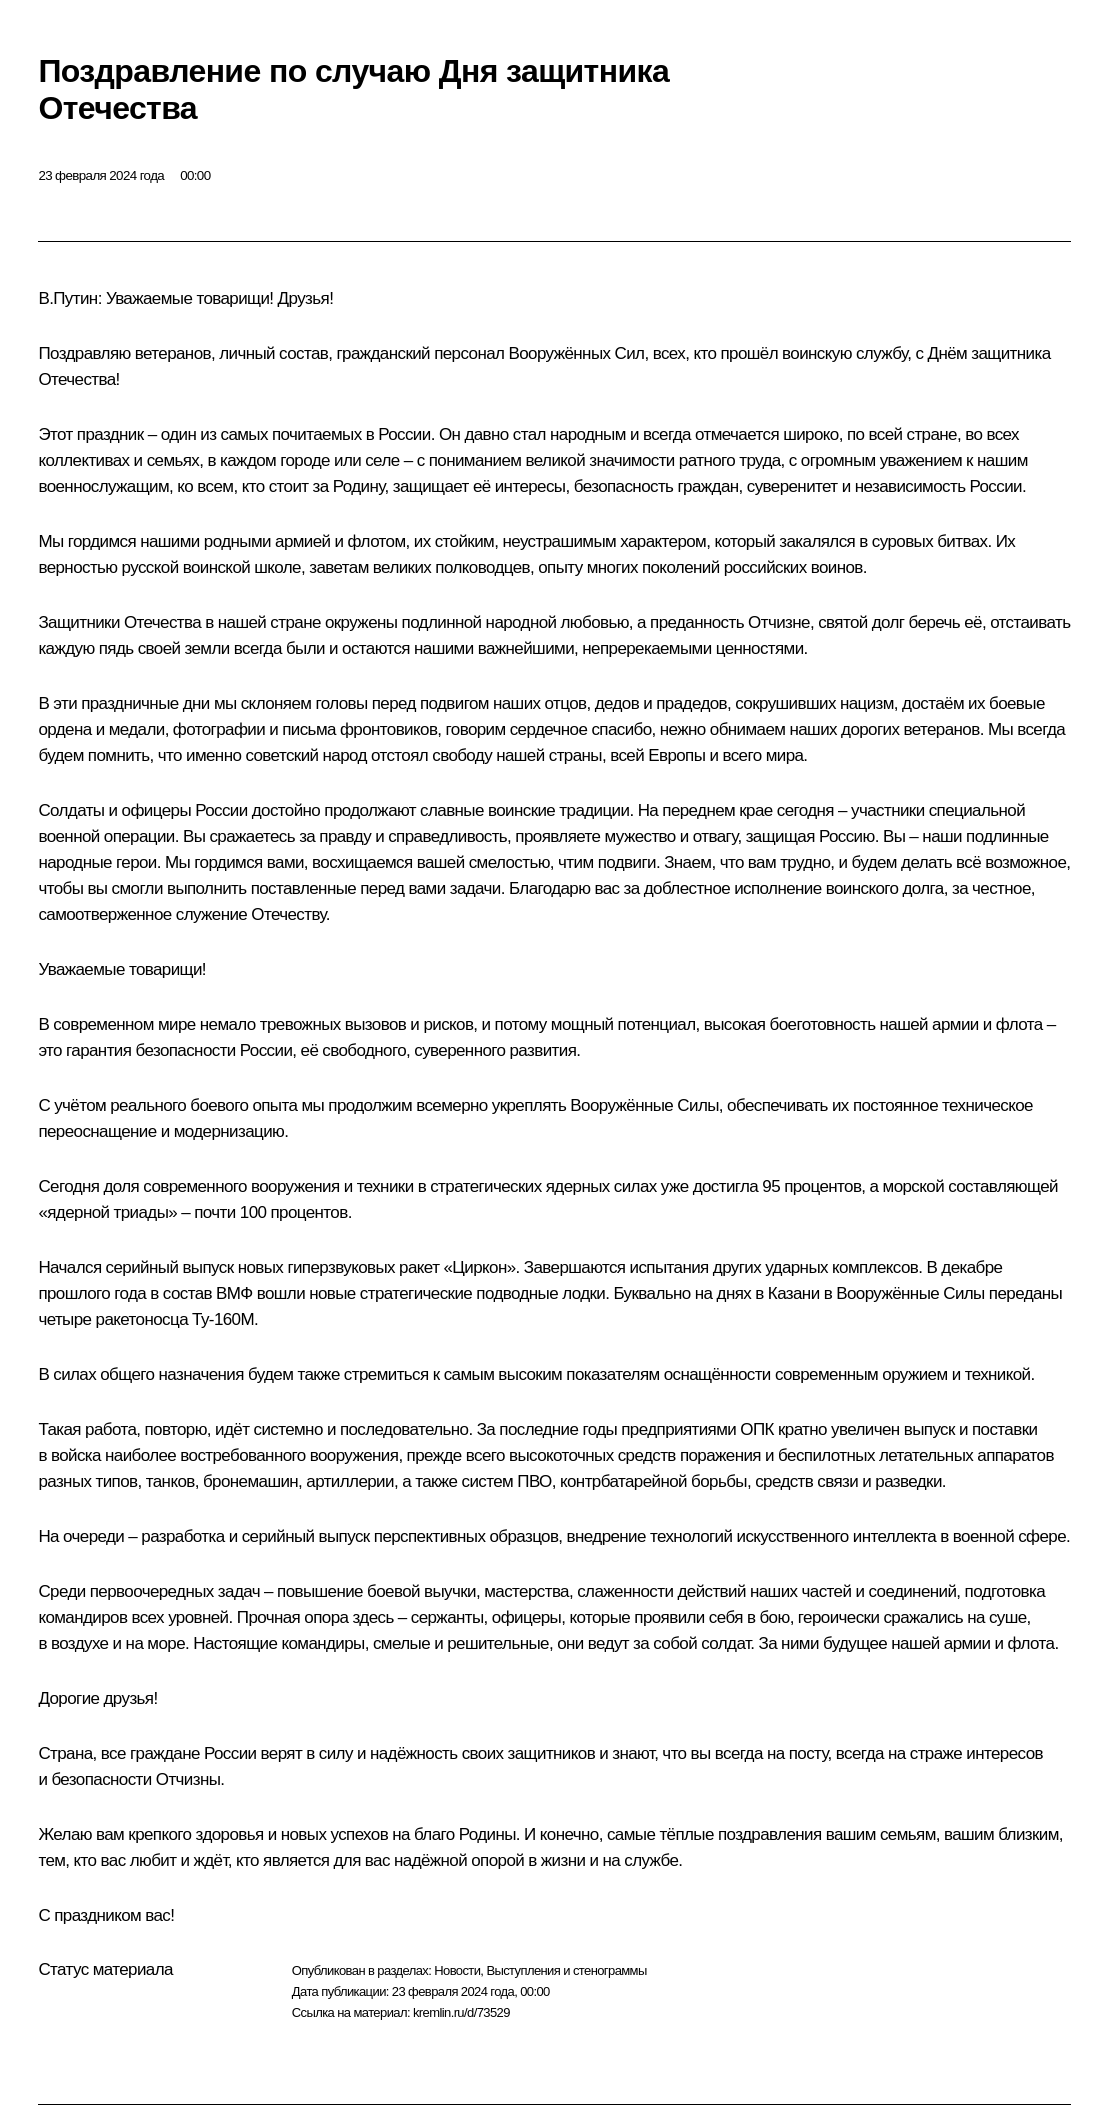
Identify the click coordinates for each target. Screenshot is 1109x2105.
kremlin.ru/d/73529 (461, 2012)
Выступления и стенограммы (566, 1970)
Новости (457, 1970)
